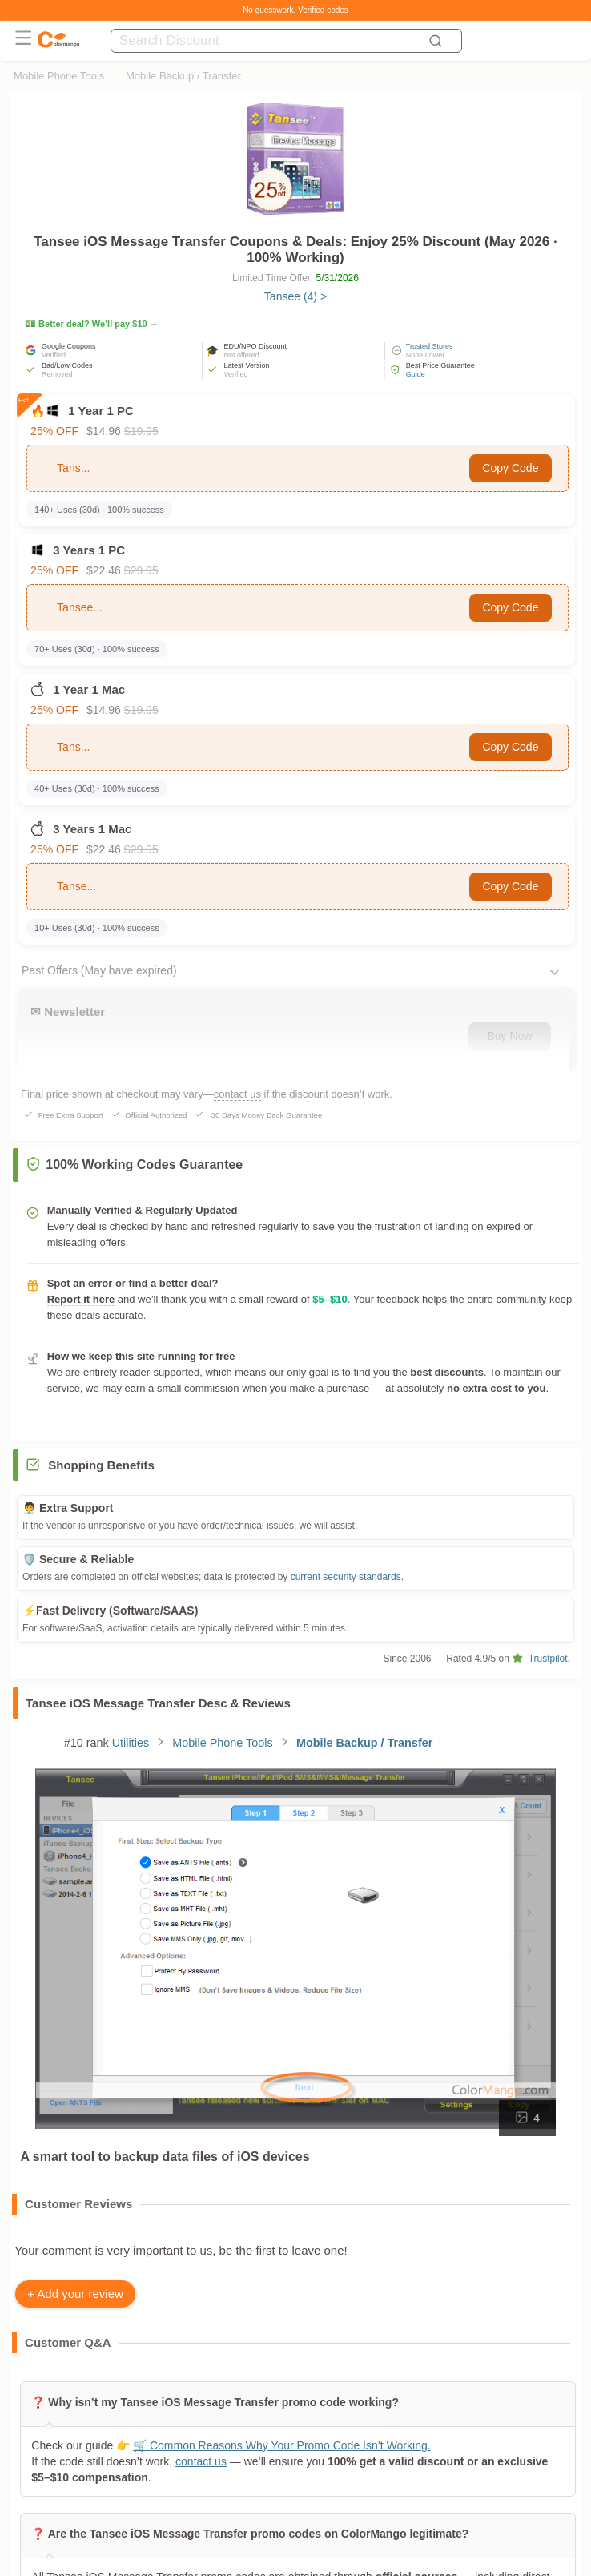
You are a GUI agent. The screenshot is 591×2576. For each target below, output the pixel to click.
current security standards (346, 1576)
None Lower (425, 355)
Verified (54, 355)
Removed (57, 374)
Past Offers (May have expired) (99, 970)
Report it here (81, 1299)
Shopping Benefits (101, 1465)
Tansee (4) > (295, 296)
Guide (415, 374)
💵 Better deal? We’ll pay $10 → (92, 324)
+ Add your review (75, 2293)
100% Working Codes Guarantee (134, 1164)
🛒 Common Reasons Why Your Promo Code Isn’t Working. (282, 2445)
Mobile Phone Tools (59, 76)
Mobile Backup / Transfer (183, 76)
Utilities (130, 1742)
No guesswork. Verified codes (295, 10)
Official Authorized (156, 1115)
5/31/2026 (337, 278)
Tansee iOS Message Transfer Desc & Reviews (158, 1703)
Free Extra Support (70, 1115)
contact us (237, 1094)
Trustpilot (539, 1658)
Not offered (241, 355)
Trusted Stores (429, 346)
